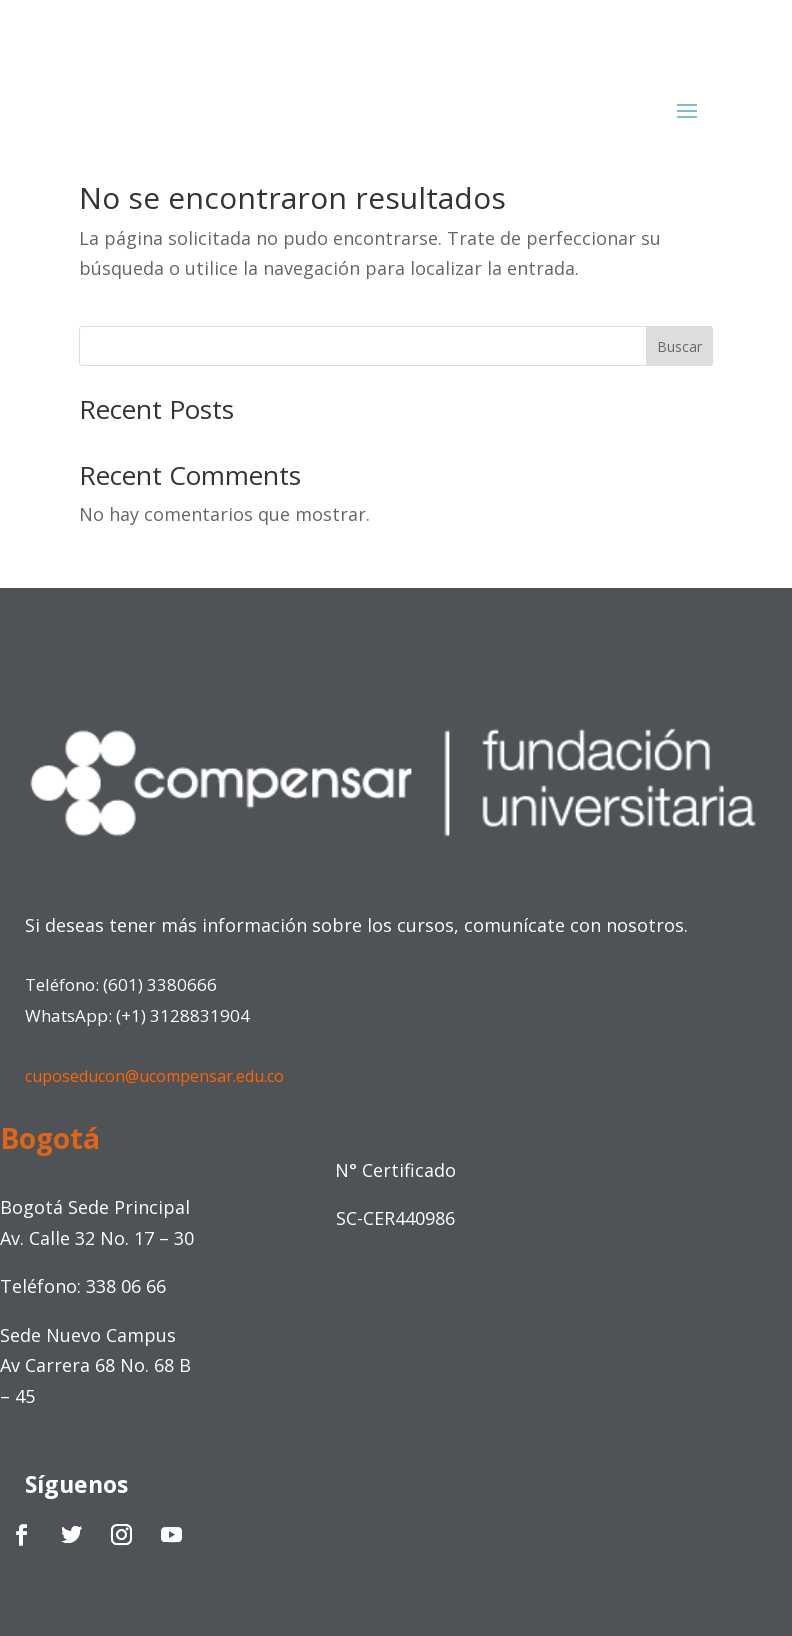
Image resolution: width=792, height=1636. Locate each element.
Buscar (679, 346)
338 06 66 (126, 1286)
